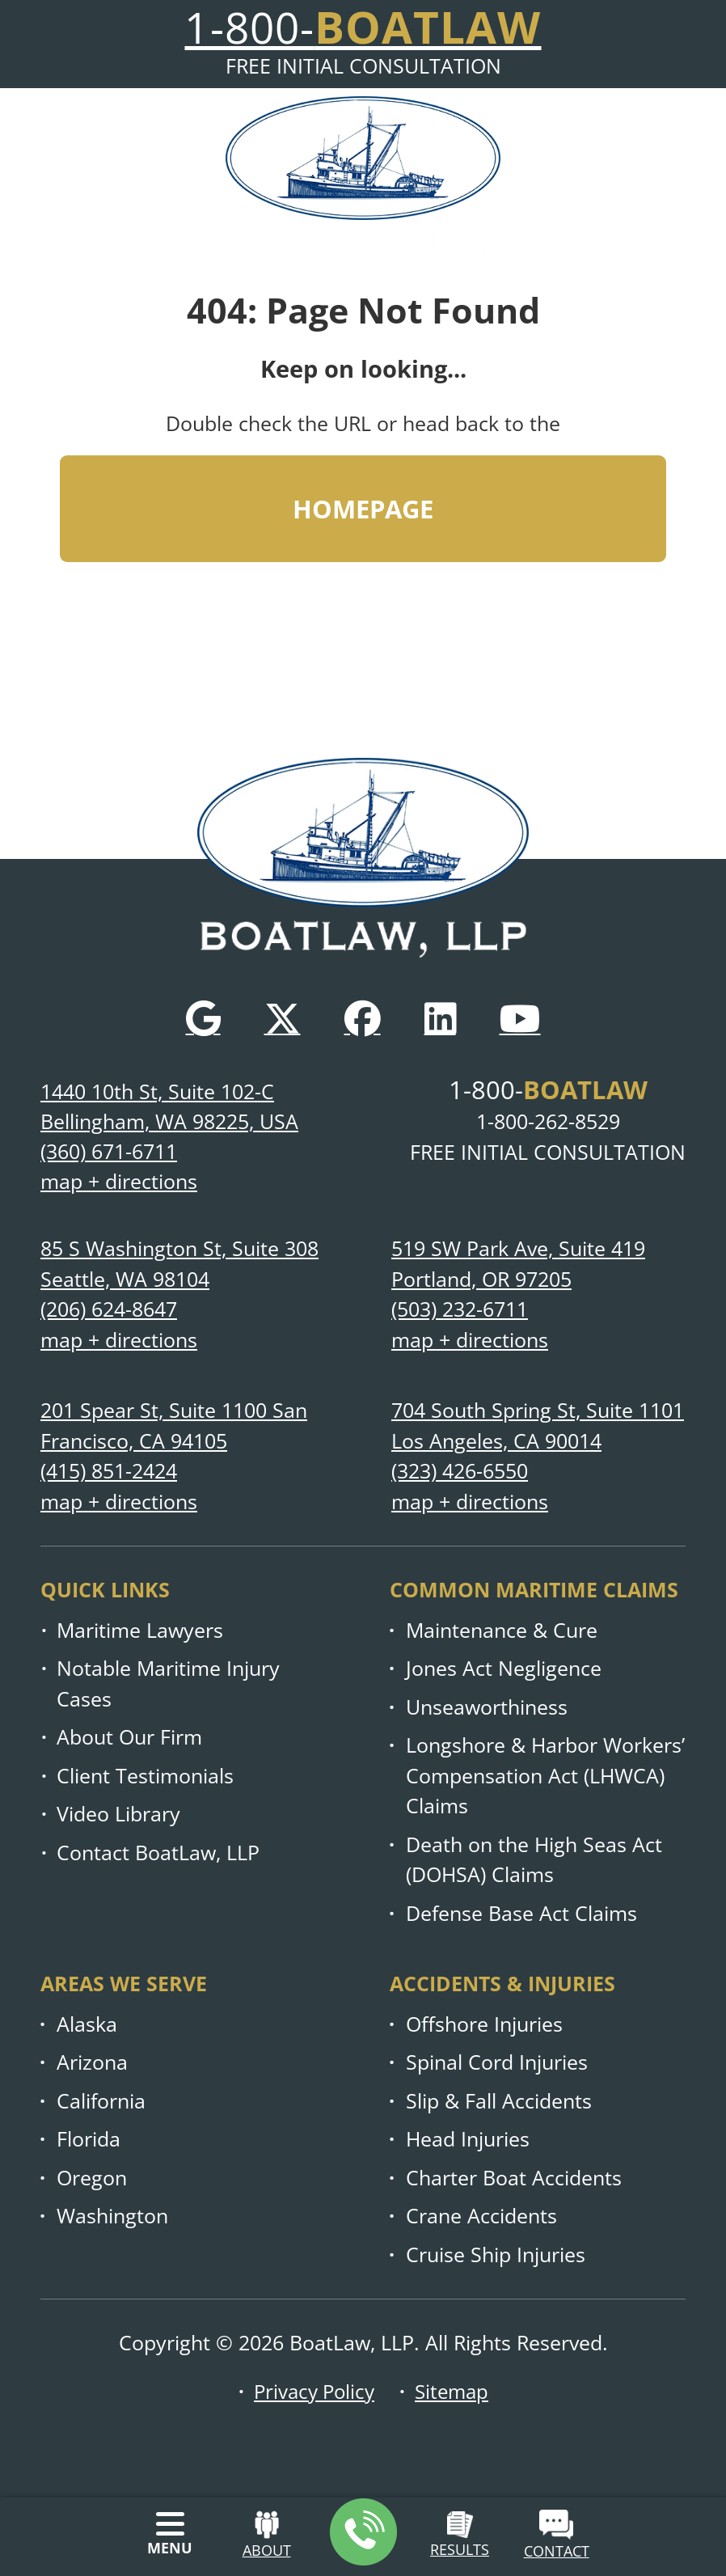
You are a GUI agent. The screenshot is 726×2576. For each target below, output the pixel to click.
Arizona (92, 2062)
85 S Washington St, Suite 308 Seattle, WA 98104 (179, 1263)
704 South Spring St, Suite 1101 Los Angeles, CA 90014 (537, 1425)
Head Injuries (468, 2139)
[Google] (203, 1017)
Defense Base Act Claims (521, 1913)
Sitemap (454, 2391)
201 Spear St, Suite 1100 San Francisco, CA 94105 (173, 1425)
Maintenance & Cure (501, 1630)
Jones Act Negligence (503, 1668)
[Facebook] (362, 1017)
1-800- (548, 1088)
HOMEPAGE (363, 510)
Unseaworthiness (487, 1707)
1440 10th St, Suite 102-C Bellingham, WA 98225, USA (169, 1106)
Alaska (87, 2024)
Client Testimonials (145, 1775)
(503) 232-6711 (459, 1309)
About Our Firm (129, 1737)
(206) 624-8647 (108, 1309)
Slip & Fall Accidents (499, 2100)
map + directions (118, 1182)
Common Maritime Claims (534, 1589)
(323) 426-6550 (459, 1470)
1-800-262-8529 (548, 1120)
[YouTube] (520, 1017)
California (101, 2100)
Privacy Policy (313, 2391)
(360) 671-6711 (108, 1151)
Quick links (105, 1589)
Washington (112, 2215)
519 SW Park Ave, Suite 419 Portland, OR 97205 (518, 1263)
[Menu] (169, 2534)
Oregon (92, 2177)
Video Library (118, 1813)
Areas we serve (123, 1983)
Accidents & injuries (502, 1983)
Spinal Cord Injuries (497, 2062)
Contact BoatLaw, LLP (158, 1852)
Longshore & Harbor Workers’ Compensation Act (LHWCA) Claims (545, 1775)
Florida (88, 2139)
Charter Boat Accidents (514, 2177)
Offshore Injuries (484, 2024)
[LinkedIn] (440, 1017)
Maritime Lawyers (140, 1630)
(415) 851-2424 (108, 1470)
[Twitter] (282, 1017)
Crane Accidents (481, 2215)
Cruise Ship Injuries (495, 2254)
